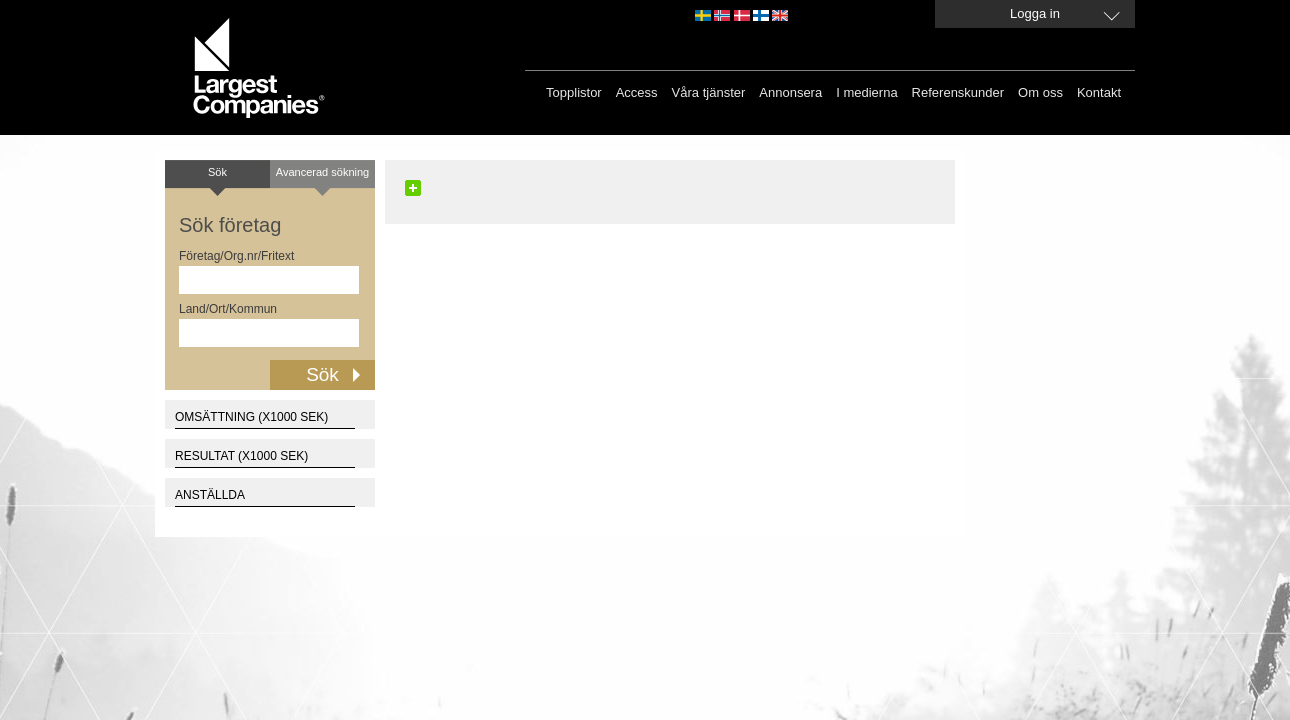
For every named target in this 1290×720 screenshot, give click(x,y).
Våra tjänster (709, 92)
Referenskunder (958, 92)
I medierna (866, 92)
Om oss (1040, 92)
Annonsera (790, 92)
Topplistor (574, 92)
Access (637, 92)
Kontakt (1099, 92)
